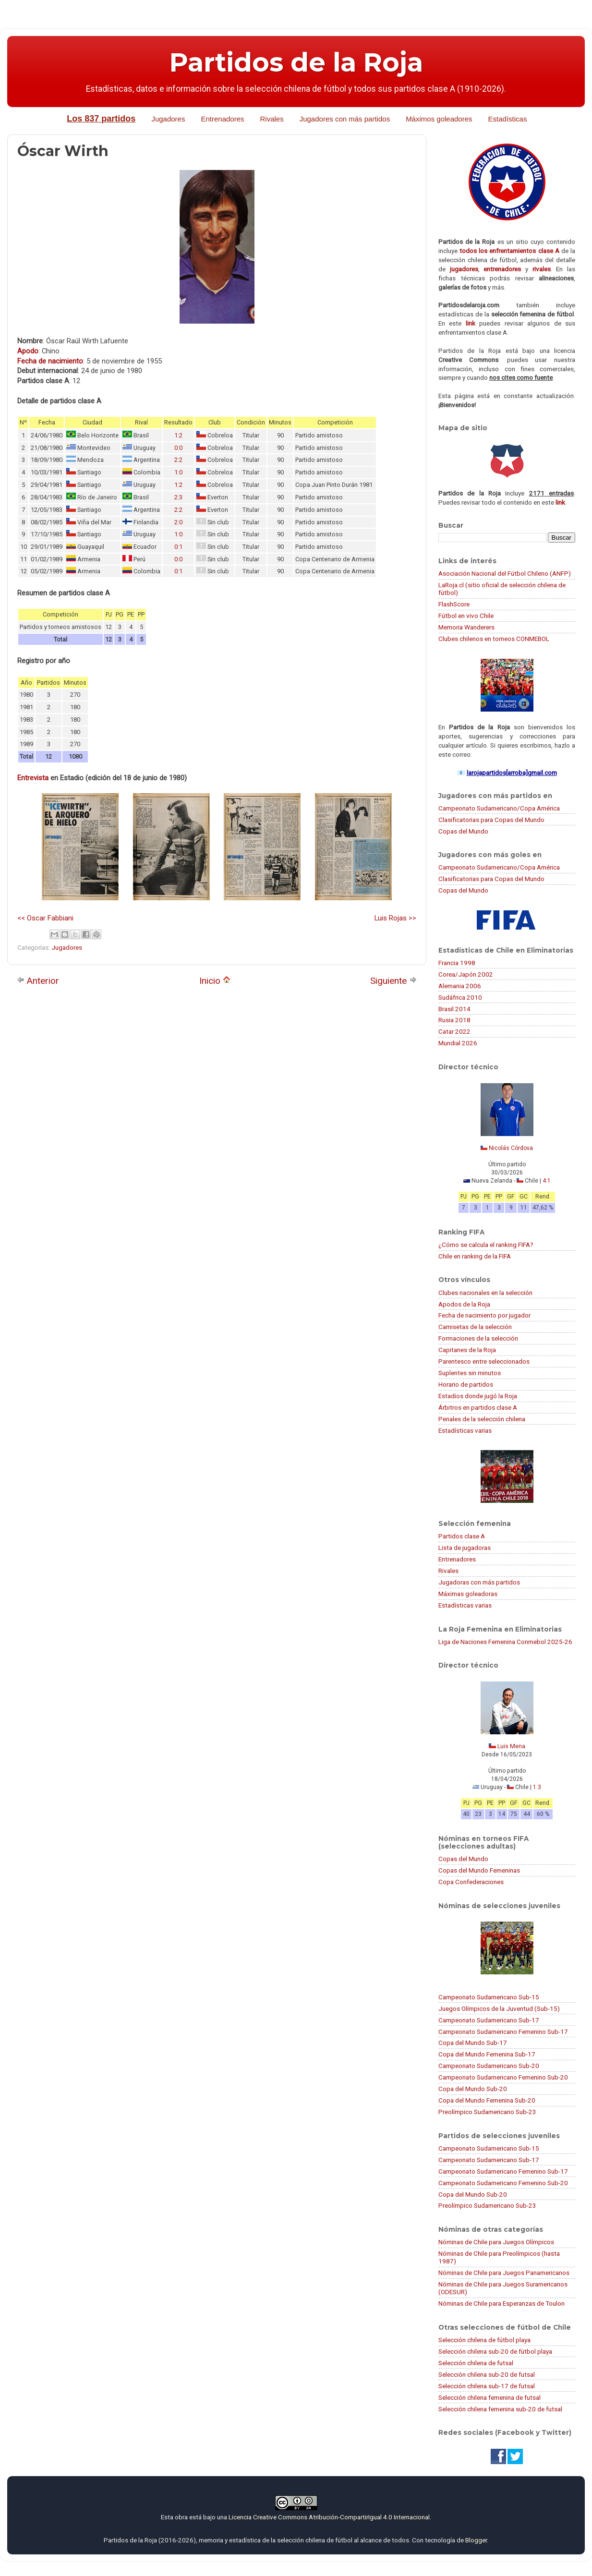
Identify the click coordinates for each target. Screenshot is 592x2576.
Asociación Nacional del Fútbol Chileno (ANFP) (504, 573)
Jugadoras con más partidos (479, 1582)
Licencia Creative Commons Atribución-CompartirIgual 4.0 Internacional (329, 2517)
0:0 (178, 447)
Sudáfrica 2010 (460, 997)
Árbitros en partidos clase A (477, 1407)
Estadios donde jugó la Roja (477, 1396)
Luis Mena (511, 1746)
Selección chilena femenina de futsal (489, 2397)
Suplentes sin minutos (469, 1373)
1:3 (537, 1787)
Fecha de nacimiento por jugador (484, 1315)
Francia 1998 (456, 963)
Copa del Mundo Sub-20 (472, 2088)
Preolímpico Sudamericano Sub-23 (487, 2112)
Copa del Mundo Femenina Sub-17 (486, 2054)
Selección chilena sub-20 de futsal (486, 2374)
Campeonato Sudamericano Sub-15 (488, 1997)
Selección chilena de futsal (475, 2363)
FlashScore (454, 604)
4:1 (547, 1180)
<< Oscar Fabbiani (45, 918)
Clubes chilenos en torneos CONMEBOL (493, 638)
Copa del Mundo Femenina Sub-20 (486, 2100)
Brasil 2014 (454, 1009)
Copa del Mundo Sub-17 (472, 2042)
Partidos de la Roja (296, 62)
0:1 (178, 546)
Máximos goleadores (439, 119)
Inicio (214, 980)
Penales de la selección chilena (481, 1419)
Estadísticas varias (465, 1430)
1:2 (178, 435)
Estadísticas (507, 119)
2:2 (178, 459)
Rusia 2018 (454, 1020)
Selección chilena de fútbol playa (484, 2340)
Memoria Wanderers (466, 627)
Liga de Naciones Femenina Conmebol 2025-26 (505, 1641)
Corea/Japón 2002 (465, 974)
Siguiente (393, 980)
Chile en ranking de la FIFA (474, 1256)
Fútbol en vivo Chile (466, 615)
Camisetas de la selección (475, 1326)
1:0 (178, 472)
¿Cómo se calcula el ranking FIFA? (485, 1244)
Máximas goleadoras (467, 1593)
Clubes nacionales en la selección (485, 1292)
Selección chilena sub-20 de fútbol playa (495, 2351)
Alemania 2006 (459, 986)
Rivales (272, 119)
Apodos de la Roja (464, 1304)
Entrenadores (222, 119)
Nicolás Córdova (511, 1148)
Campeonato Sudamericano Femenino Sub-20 (503, 2077)
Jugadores (168, 119)
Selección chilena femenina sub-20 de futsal (500, 2409)
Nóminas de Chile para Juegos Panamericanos (503, 2272)
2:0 (178, 522)
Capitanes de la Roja (467, 1350)
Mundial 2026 (457, 1043)
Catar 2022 (454, 1031)
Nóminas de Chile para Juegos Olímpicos (496, 2242)
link (470, 323)
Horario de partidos (465, 1384)
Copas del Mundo (463, 831)
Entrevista (32, 778)
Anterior (38, 980)
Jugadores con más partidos (345, 119)
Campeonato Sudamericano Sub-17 (488, 2020)
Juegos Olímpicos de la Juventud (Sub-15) (499, 2008)
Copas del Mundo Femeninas (479, 1870)
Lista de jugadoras (464, 1547)
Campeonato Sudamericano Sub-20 (488, 2065)
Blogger (476, 2540)
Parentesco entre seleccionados (484, 1361)
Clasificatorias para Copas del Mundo (491, 819)
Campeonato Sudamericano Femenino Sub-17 (503, 2031)
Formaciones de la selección (478, 1338)
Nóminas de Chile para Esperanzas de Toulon (501, 2303)
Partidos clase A (461, 1536)
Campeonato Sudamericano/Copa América (499, 808)
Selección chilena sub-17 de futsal (486, 2386)
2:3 (178, 497)
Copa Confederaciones (471, 1882)
